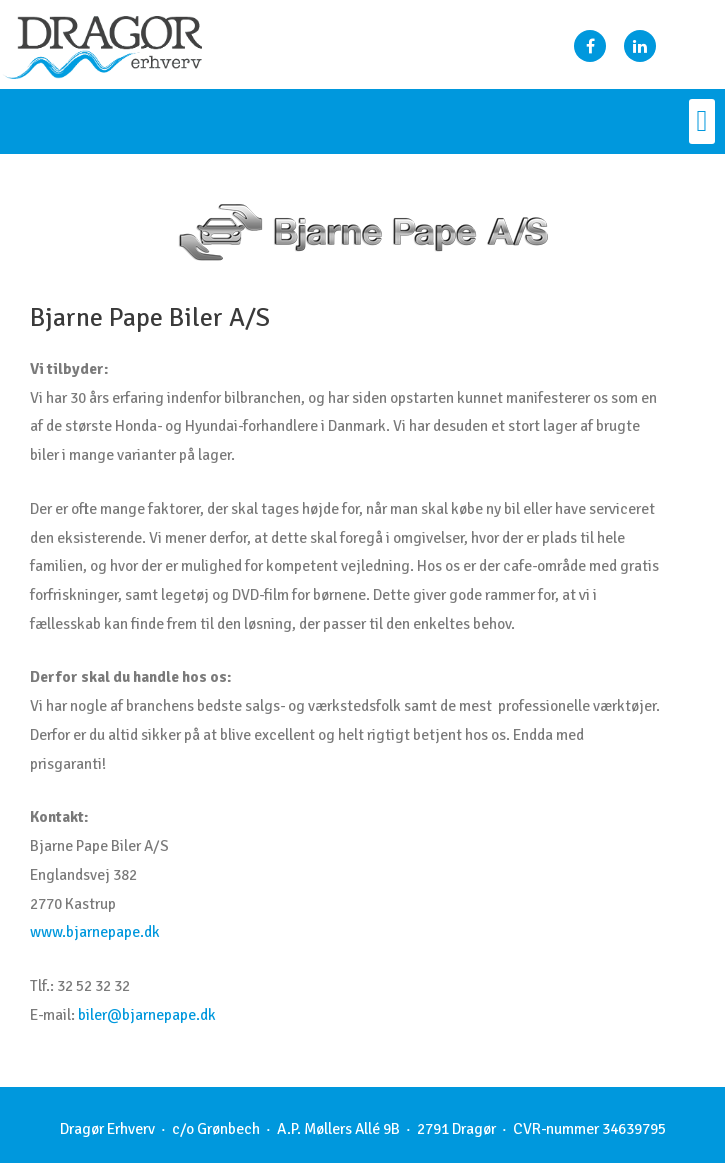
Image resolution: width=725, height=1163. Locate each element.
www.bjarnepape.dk (95, 932)
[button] (702, 121)
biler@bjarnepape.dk (147, 1015)
